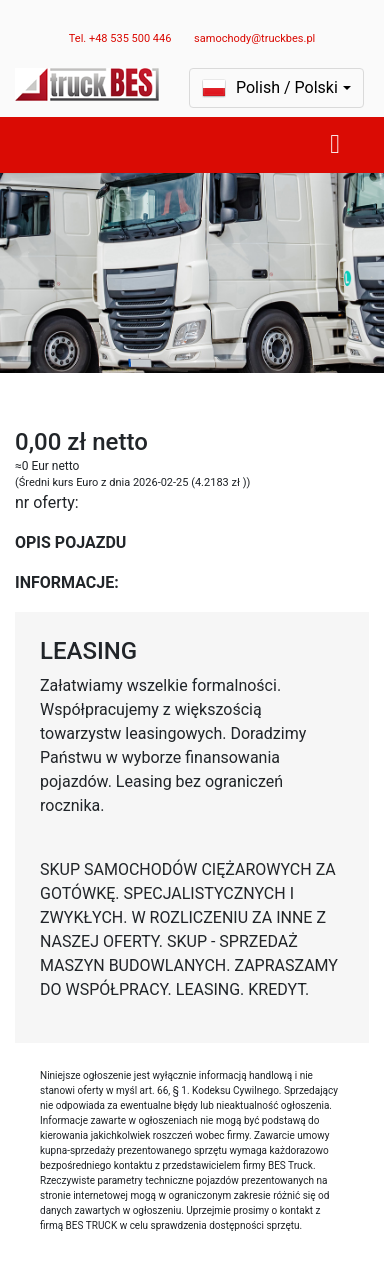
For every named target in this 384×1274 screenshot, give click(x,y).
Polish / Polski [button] (270, 88)
